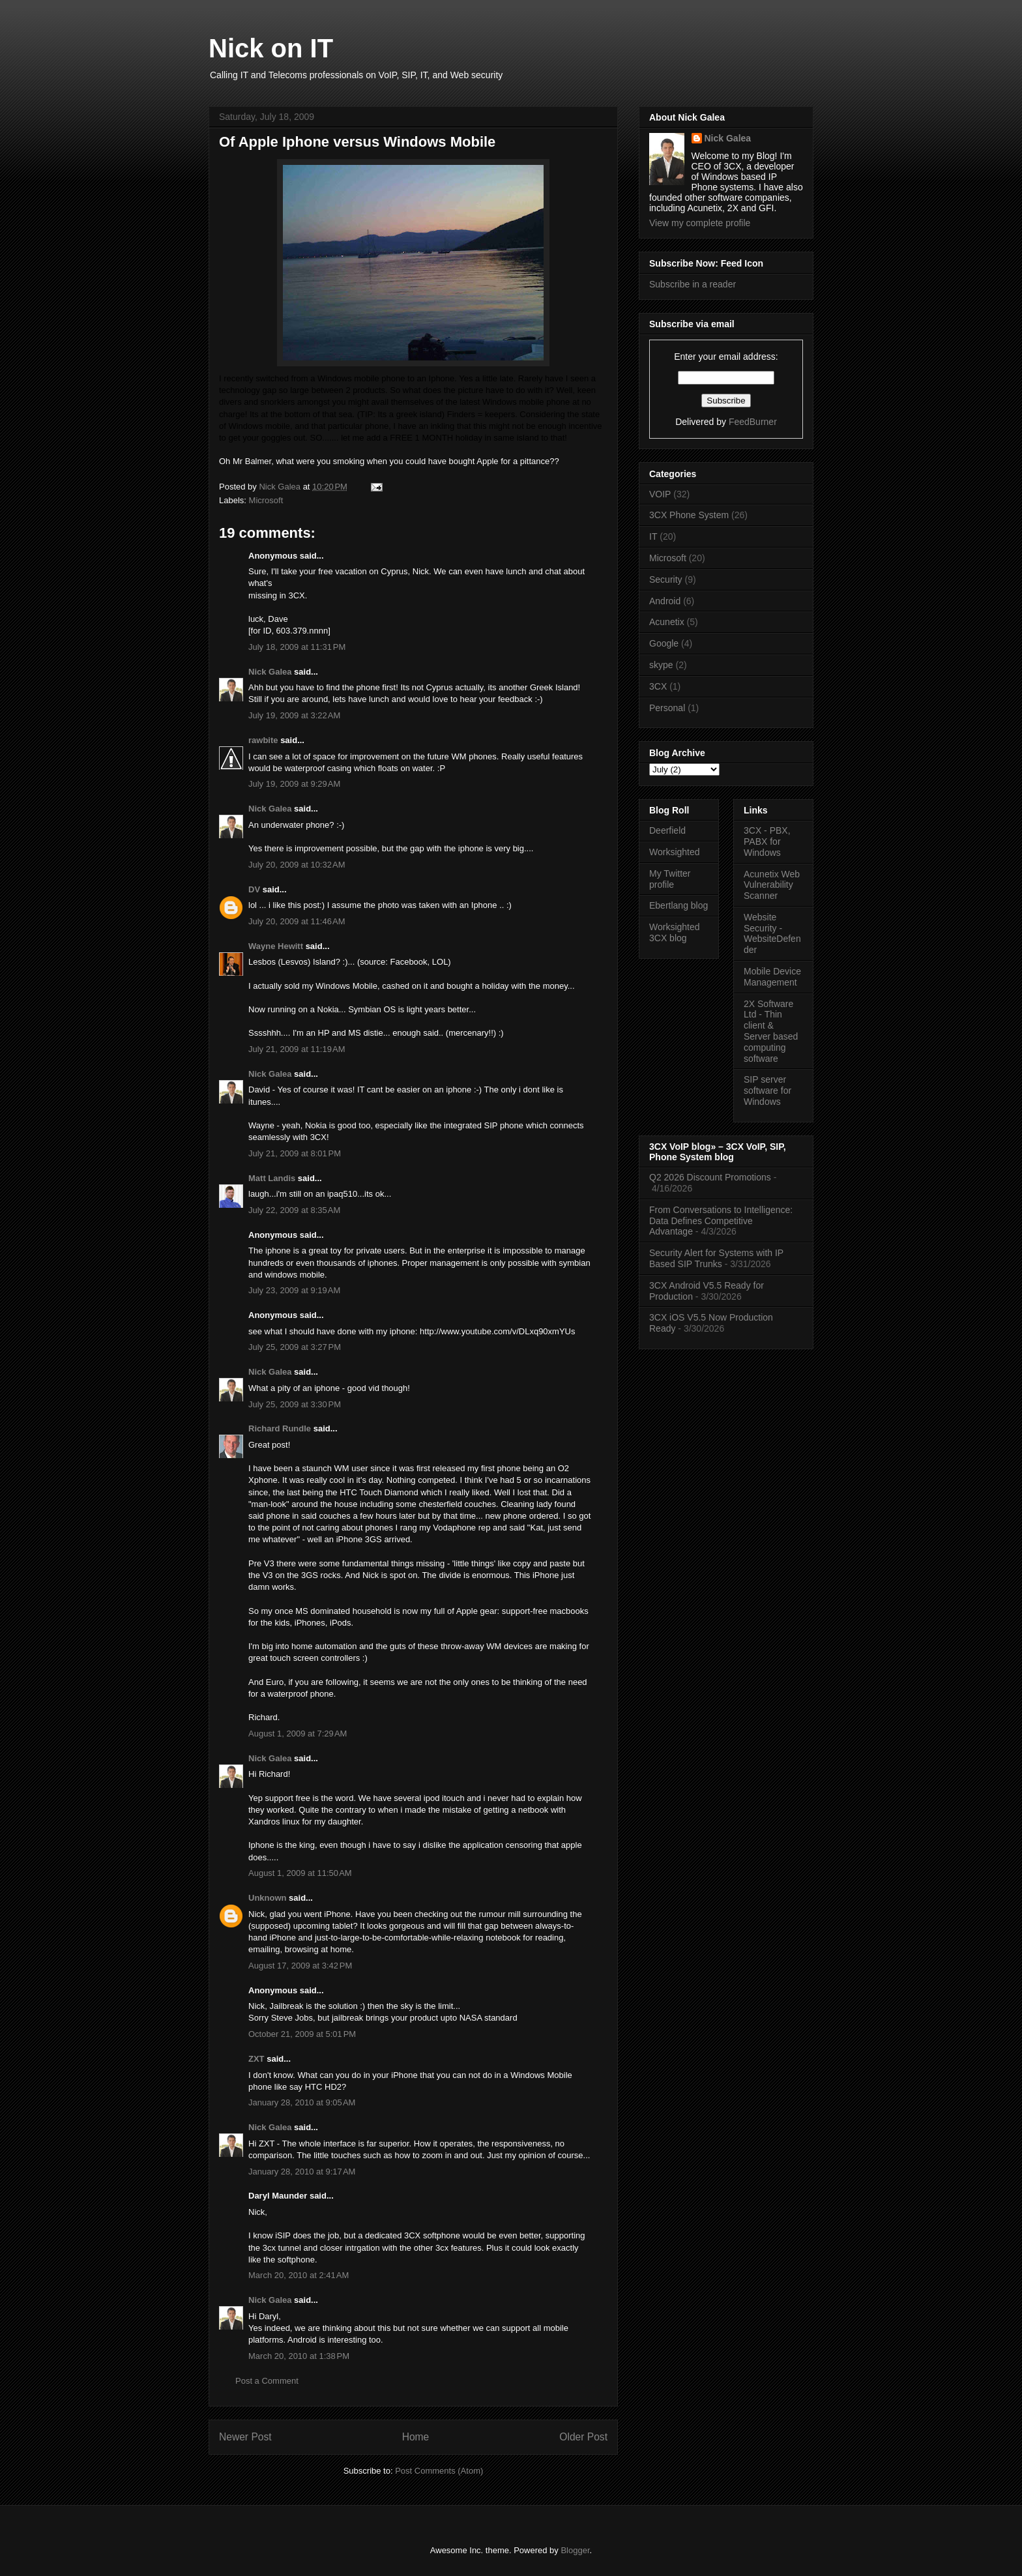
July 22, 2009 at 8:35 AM (294, 1210)
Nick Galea (270, 672)
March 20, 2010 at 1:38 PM (298, 2356)
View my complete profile (699, 223)
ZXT (256, 2059)
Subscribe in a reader (692, 284)
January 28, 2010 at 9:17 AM (301, 2171)
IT (653, 536)
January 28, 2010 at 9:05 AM (301, 2102)
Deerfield (667, 830)
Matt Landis (271, 1178)
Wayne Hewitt (275, 946)
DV (254, 889)
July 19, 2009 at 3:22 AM (294, 715)
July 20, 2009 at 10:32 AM (296, 865)
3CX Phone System (689, 515)
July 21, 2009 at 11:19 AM (296, 1049)
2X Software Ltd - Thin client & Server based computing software (771, 1031)
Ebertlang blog (678, 905)
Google (664, 643)
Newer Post (245, 2436)
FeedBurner (753, 422)
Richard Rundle (279, 1428)
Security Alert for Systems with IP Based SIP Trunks (716, 1258)
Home (416, 2436)
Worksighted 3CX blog (674, 932)
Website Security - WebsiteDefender (772, 933)
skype (661, 665)
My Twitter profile (670, 879)
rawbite (263, 740)
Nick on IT (271, 48)
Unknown (267, 1898)
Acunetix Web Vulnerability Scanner (772, 885)
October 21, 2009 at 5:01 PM (302, 2034)
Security (665, 579)
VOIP (660, 494)
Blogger (575, 2550)
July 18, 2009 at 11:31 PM (296, 647)
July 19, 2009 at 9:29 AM (294, 784)
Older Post (583, 2436)
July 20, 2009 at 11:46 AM (296, 921)
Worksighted (674, 852)
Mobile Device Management (772, 977)
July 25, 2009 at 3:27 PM (294, 1347)
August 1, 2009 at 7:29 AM (297, 1733)
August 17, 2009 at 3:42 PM (300, 1965)
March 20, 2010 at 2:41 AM (298, 2275)
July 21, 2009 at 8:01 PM (294, 1153)
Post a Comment (267, 2381)
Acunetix (666, 622)
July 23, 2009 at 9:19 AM (294, 1290)
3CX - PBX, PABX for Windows (767, 841)
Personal (667, 708)
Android (664, 601)
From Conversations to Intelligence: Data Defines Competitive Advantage (721, 1221)
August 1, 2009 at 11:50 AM (300, 1873)
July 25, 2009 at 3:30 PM (294, 1404)
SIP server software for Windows (767, 1090)
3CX (658, 686)
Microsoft (266, 500)
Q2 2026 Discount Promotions (710, 1177)
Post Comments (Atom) (439, 2471)
